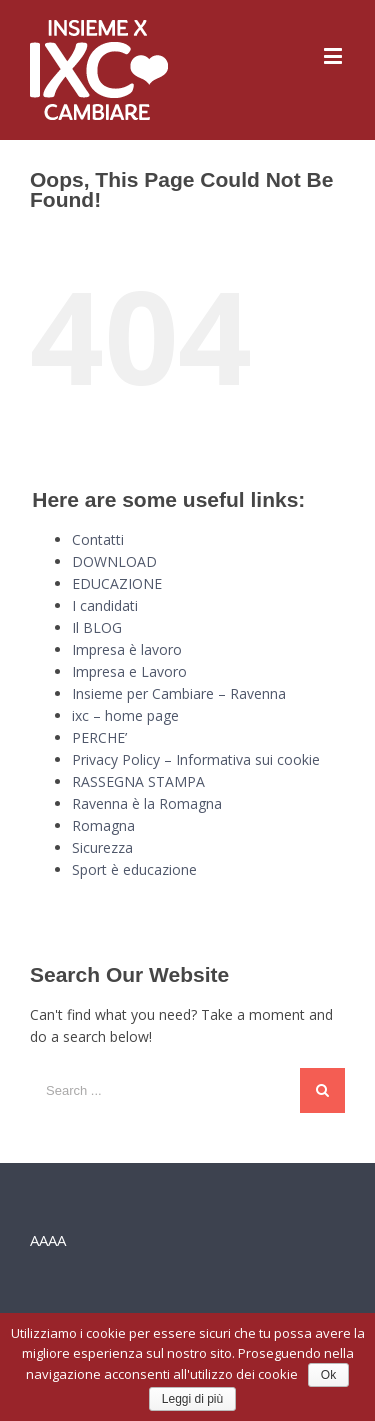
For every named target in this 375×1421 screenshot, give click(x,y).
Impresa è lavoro (127, 649)
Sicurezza (102, 847)
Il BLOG (97, 627)
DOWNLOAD (114, 561)
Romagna (103, 825)
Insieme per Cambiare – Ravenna (179, 693)
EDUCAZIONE (117, 583)
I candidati (105, 605)
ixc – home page (125, 715)
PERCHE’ (99, 737)
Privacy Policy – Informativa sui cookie (196, 759)
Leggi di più (192, 1399)
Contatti (98, 539)
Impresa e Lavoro (129, 671)
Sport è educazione (134, 869)
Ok (328, 1375)
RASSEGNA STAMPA (138, 781)
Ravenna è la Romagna (147, 803)
